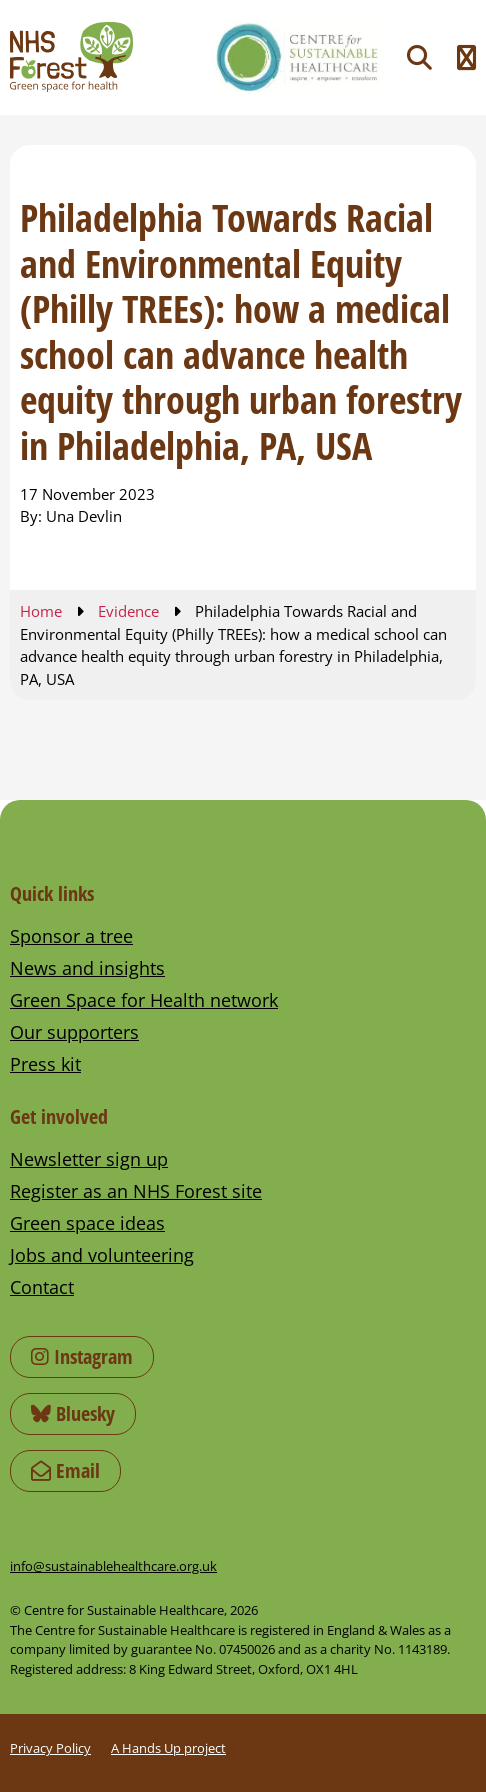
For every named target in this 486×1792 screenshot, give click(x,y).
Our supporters (74, 1032)
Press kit (45, 1064)
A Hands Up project (168, 1748)
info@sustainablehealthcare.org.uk (113, 1566)
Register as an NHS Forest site (136, 1191)
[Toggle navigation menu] (466, 57)
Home (41, 611)
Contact (42, 1287)
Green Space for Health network (144, 1000)
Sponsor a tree (71, 936)
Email (65, 1470)
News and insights (87, 968)
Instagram (82, 1356)
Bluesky (73, 1413)
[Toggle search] (419, 57)
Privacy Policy (50, 1748)
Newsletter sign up (89, 1159)
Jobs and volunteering (102, 1255)
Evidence (128, 611)
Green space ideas (87, 1223)
